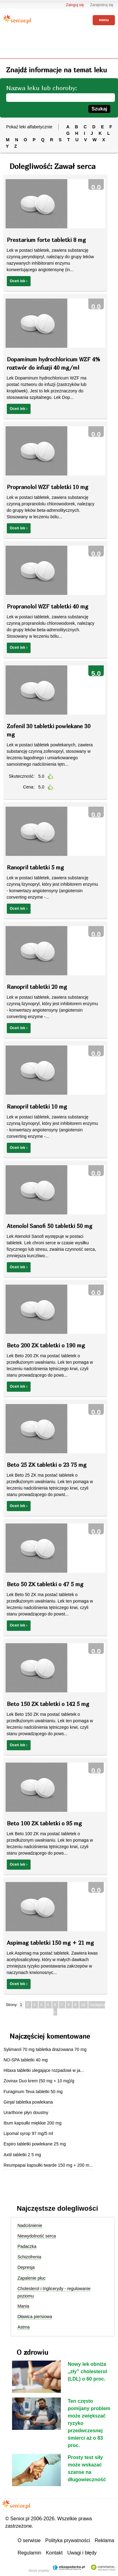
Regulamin (29, 2552)
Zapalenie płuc (31, 2278)
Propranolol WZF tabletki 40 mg (47, 606)
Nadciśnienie (29, 2225)
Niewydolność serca (36, 2235)
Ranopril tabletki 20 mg (37, 987)
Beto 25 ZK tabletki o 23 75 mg (46, 1465)
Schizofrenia (29, 2256)
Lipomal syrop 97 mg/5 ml (28, 2133)
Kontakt (54, 2552)
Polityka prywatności (67, 2540)
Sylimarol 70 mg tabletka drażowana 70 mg (44, 2049)
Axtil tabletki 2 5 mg (22, 2154)
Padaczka (26, 2246)
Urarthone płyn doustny (25, 2112)
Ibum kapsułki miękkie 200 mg (32, 2123)
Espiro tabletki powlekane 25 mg (34, 2143)
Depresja (26, 2267)
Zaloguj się (75, 5)
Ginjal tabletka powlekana (28, 2102)
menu (104, 20)
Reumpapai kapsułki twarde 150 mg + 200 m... (48, 2165)
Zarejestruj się (101, 5)
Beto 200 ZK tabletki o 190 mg (46, 1345)
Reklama (104, 2540)
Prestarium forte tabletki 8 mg (46, 240)
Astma (23, 2327)
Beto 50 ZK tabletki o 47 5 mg (45, 1584)
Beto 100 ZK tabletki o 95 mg (44, 1823)
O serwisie (29, 2540)
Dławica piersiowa (34, 2316)
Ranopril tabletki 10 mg (37, 1106)
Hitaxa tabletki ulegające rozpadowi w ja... (43, 2070)
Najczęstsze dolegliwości (57, 2208)
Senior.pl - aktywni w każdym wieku (17, 19)
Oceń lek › (18, 281)
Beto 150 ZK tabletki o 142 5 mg (48, 1704)
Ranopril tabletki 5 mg (35, 867)
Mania (23, 2306)
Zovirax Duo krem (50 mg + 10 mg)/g (38, 2080)
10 (83, 2005)
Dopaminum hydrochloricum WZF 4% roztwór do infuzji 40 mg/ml (53, 363)
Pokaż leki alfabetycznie (29, 126)
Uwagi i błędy (82, 2552)
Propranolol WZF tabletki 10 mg (47, 487)
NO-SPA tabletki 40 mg (25, 2059)
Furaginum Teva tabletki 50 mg (32, 2091)
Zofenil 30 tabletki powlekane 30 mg (49, 730)
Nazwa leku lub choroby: (41, 87)
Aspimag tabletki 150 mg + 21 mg (50, 1943)
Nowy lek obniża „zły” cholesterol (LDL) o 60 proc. (87, 2371)
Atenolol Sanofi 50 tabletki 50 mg (49, 1226)
